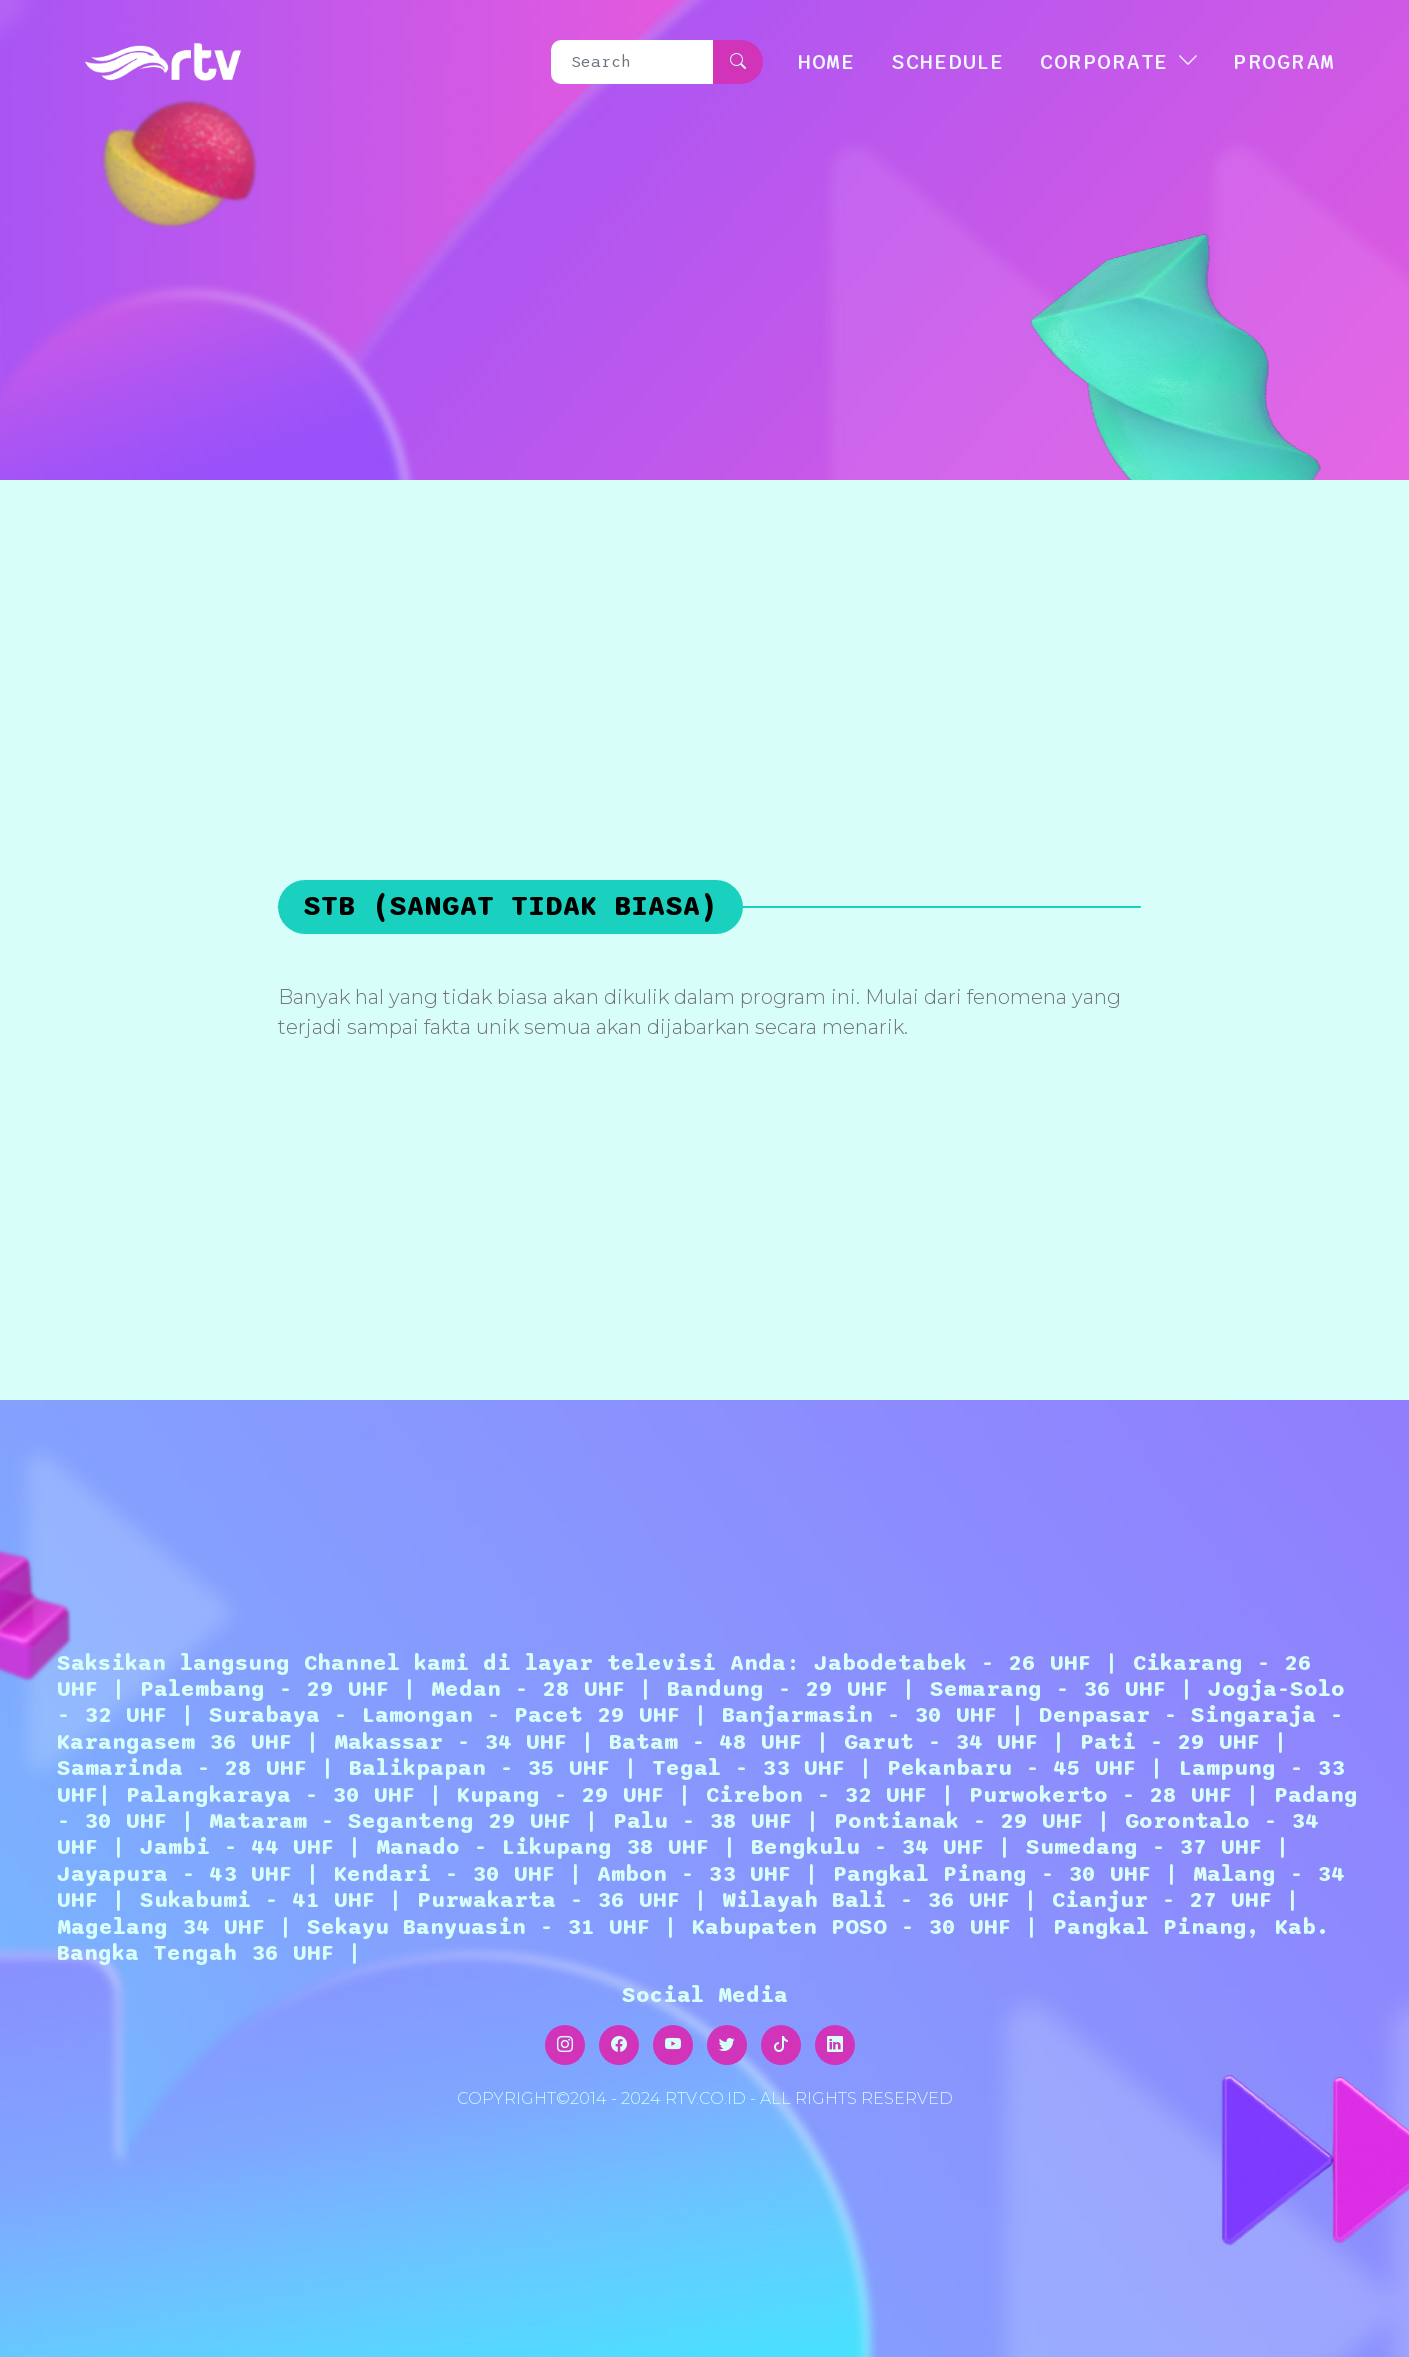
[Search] (633, 62)
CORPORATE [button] (1104, 62)
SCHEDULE (947, 62)
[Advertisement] (705, 630)
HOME (826, 62)
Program (1284, 62)
